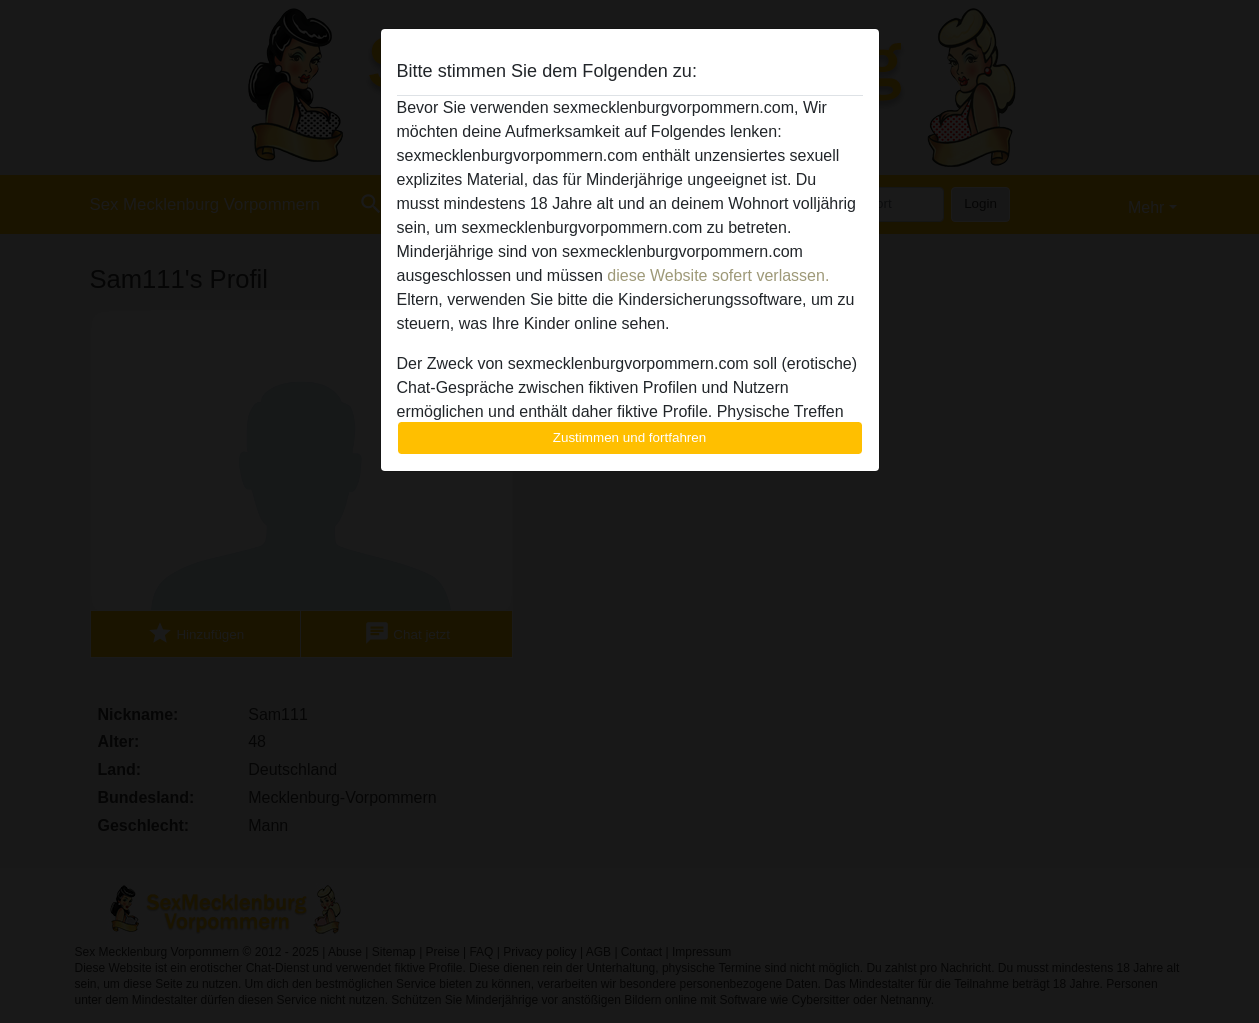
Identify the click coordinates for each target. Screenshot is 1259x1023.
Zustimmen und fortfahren (630, 437)
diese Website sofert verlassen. (718, 275)
